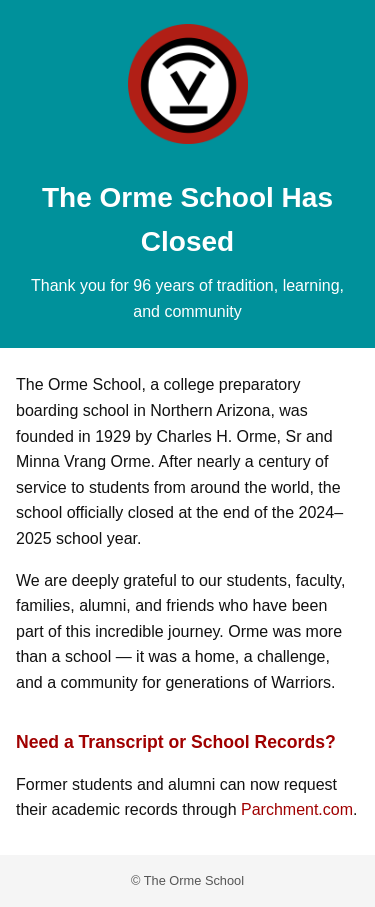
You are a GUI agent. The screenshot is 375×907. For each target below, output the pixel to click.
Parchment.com (297, 809)
